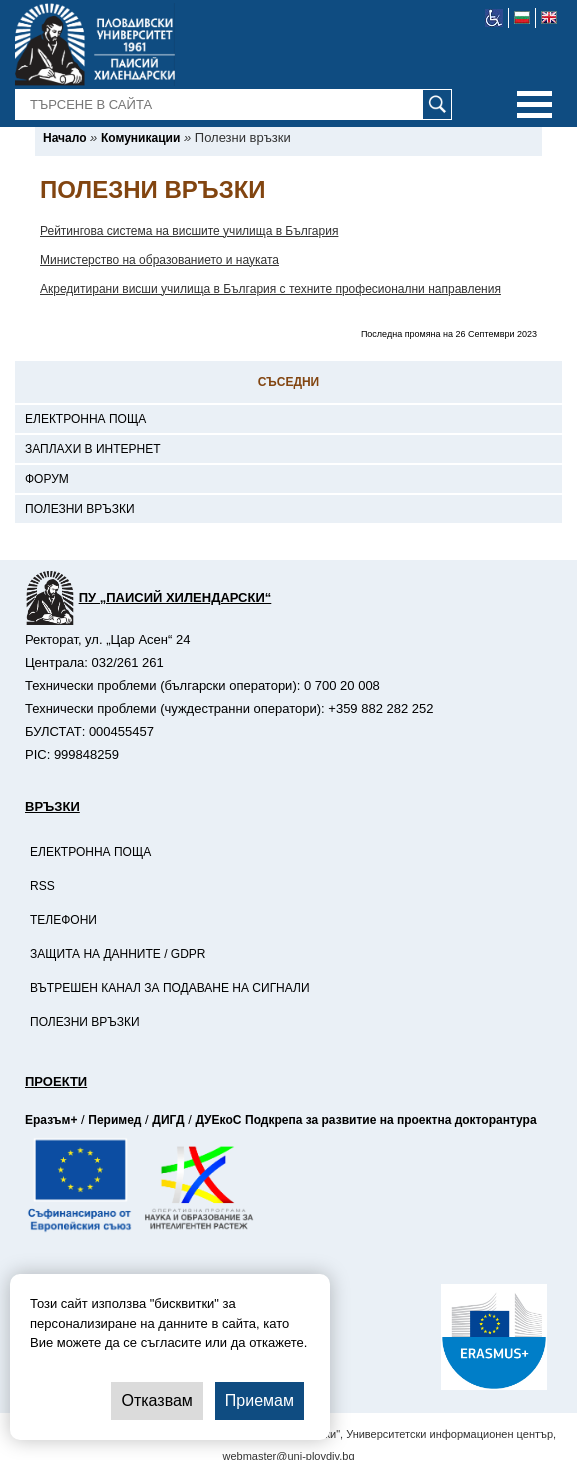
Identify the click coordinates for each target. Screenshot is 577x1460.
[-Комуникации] (140, 138)
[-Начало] (64, 138)
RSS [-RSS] (42, 886)
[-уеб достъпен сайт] (494, 18)
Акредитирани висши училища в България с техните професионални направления (270, 289)
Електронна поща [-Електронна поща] (85, 419)
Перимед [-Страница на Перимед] (114, 1120)
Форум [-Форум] (47, 479)
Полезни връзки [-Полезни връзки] (80, 509)
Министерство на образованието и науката (159, 260)
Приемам (259, 1400)
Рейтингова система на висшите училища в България (189, 231)
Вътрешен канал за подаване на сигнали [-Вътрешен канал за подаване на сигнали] (170, 988)
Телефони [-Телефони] (63, 920)
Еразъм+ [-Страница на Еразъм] (51, 1120)
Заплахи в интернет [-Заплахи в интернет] (93, 449)
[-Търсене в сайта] (234, 105)
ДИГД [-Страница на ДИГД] (168, 1120)
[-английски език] (549, 18)
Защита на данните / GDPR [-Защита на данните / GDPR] (118, 954)
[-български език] (522, 18)
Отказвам (156, 1400)
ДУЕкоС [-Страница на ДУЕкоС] (218, 1120)
